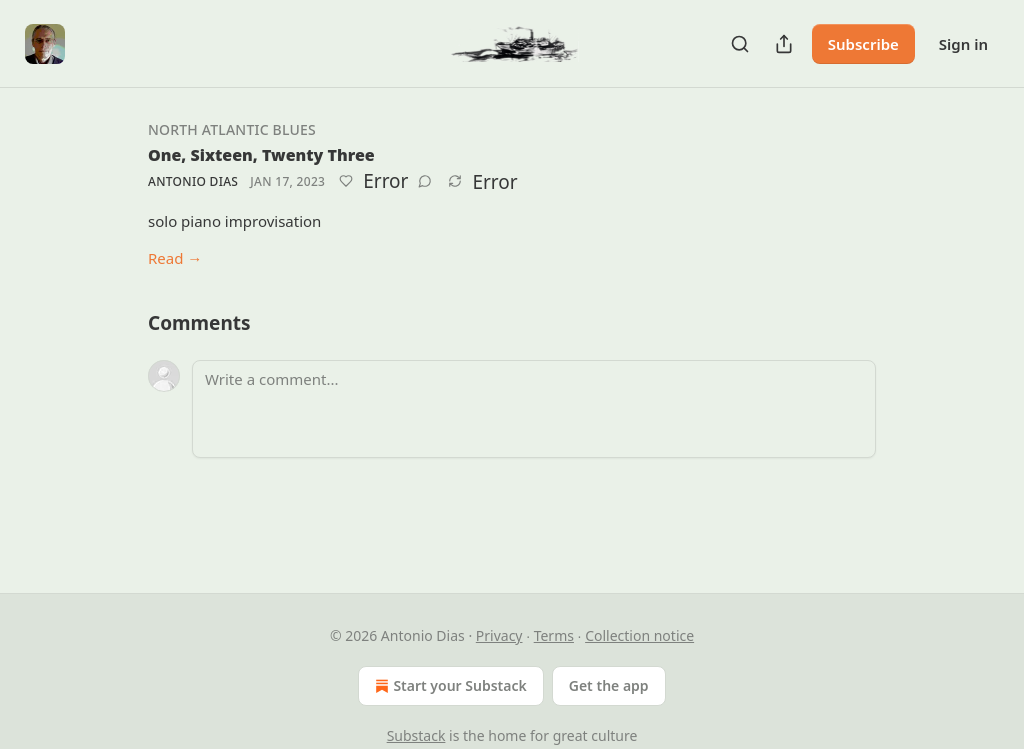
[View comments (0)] (425, 181)
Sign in (963, 44)
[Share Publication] (784, 44)
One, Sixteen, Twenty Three (261, 155)
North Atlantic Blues (232, 129)
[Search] (740, 44)
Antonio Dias (193, 181)
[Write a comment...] (534, 409)
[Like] (346, 181)
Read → (175, 258)
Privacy (499, 635)
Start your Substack (448, 686)
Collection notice (639, 635)
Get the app (609, 685)
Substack (416, 735)
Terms (554, 635)
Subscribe (863, 44)
